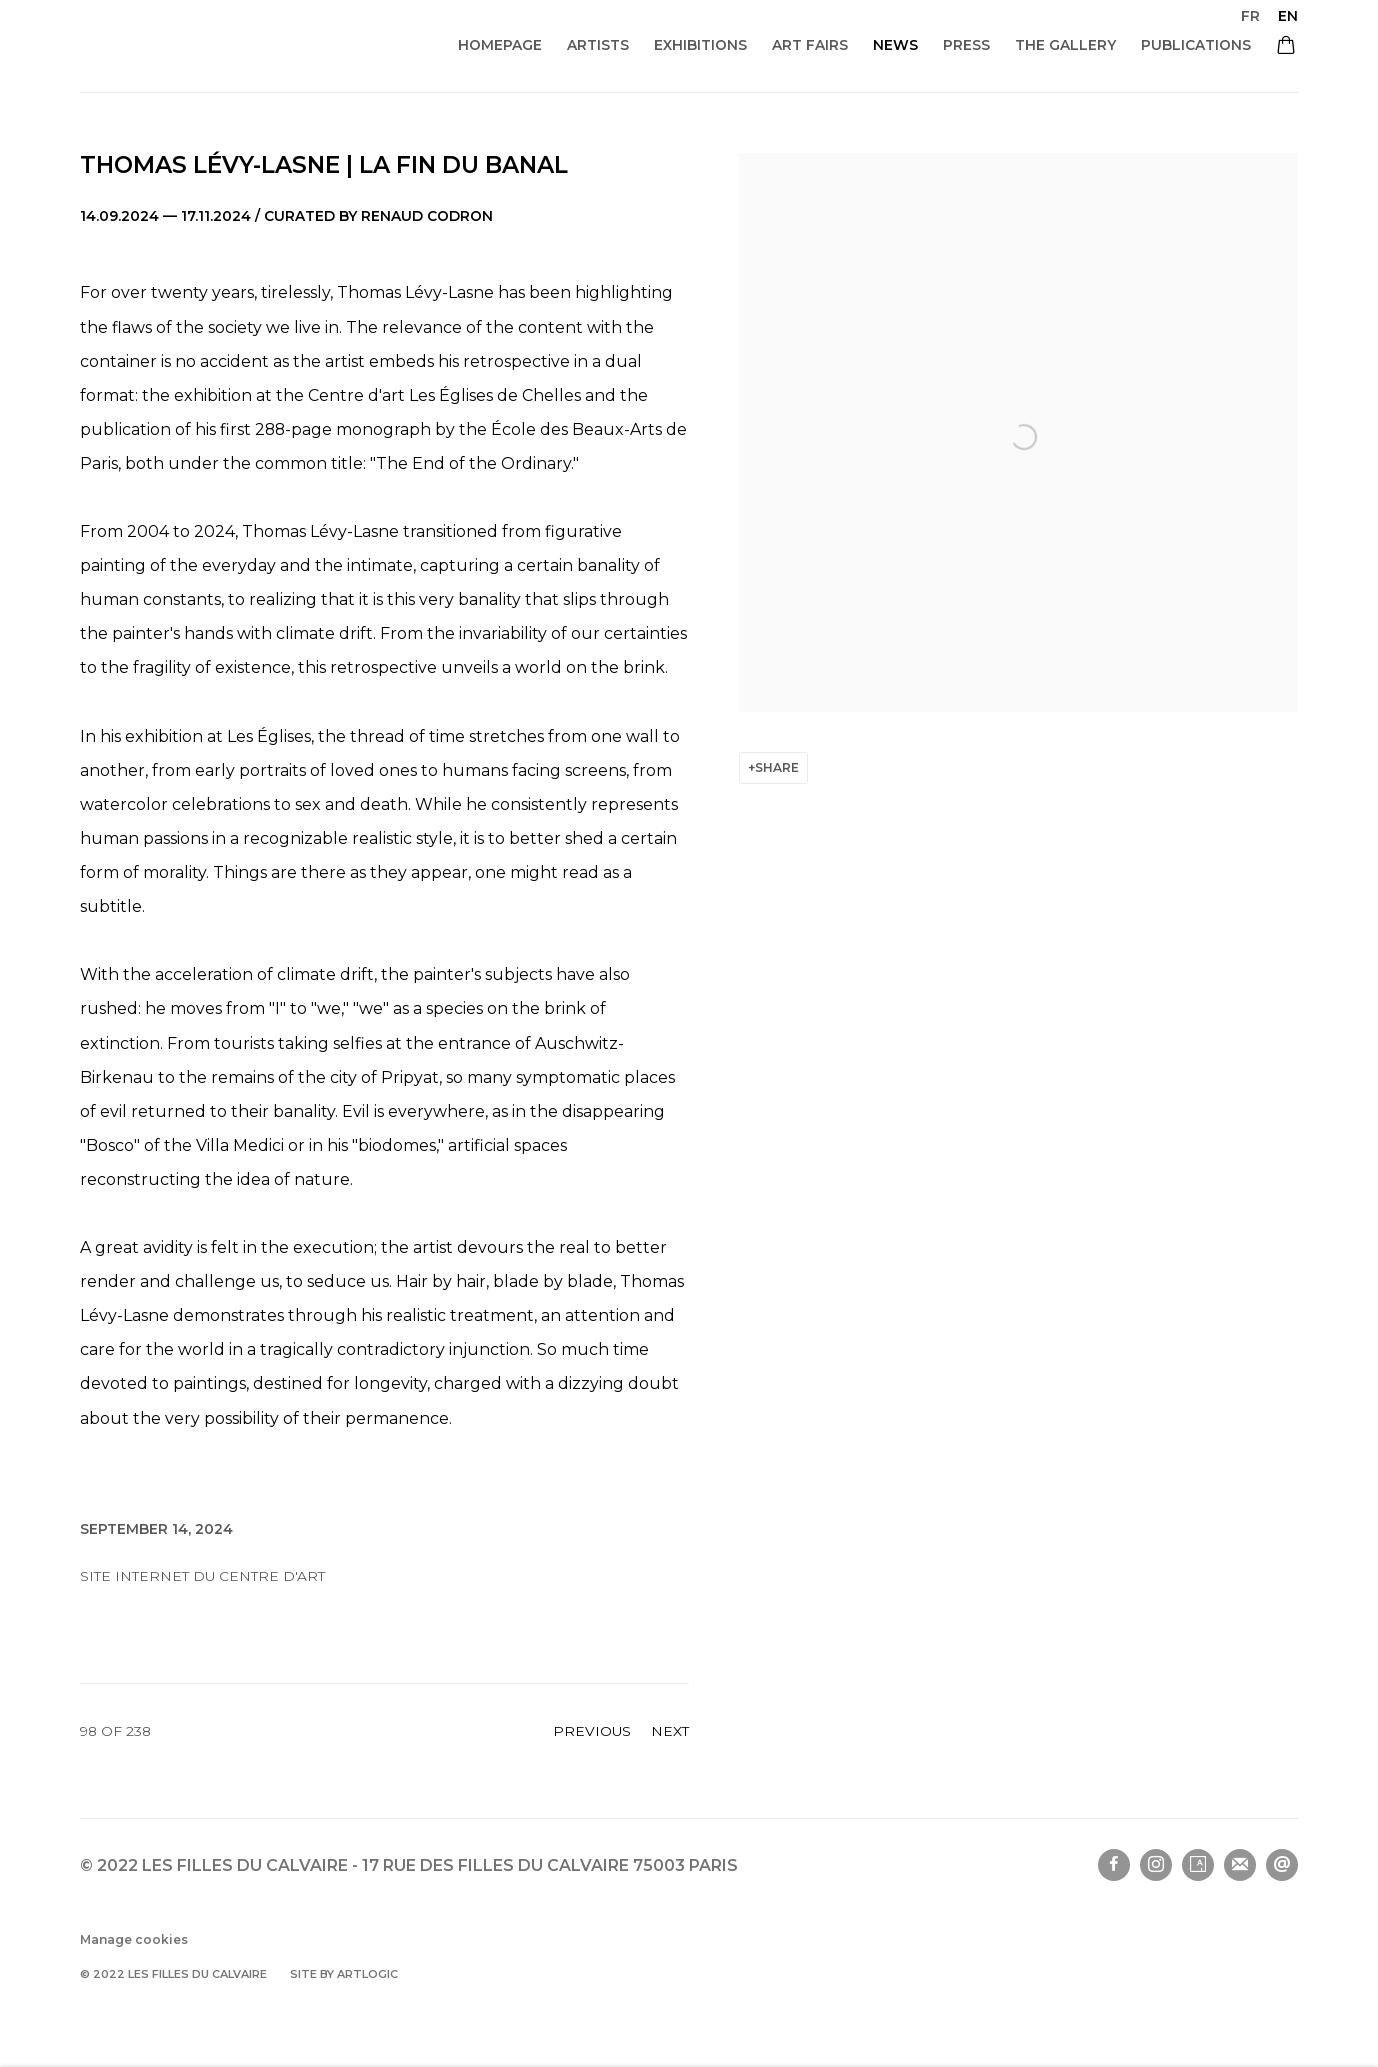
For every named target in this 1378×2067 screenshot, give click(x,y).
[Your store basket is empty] (1286, 47)
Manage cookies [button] (134, 1939)
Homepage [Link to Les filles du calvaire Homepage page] (500, 45)
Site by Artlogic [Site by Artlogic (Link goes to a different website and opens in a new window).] (344, 1974)
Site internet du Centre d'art (202, 1576)
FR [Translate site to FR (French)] (1250, 16)
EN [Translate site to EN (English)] (1288, 16)
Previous (592, 1731)
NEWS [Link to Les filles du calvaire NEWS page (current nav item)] (895, 45)
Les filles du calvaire (259, 46)
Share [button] (777, 767)
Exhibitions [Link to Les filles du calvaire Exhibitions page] (700, 45)
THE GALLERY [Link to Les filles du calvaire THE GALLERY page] (1065, 45)
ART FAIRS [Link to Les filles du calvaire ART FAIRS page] (810, 45)
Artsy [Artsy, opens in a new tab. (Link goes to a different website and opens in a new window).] (1198, 1865)
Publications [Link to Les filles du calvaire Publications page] (1196, 45)
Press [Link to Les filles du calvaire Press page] (966, 45)
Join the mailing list (1240, 1865)
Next (670, 1731)
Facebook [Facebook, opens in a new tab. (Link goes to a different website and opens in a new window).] (1114, 1865)
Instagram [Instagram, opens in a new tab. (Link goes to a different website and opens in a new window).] (1156, 1865)
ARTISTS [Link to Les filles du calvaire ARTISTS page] (598, 45)
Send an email (1282, 1865)
